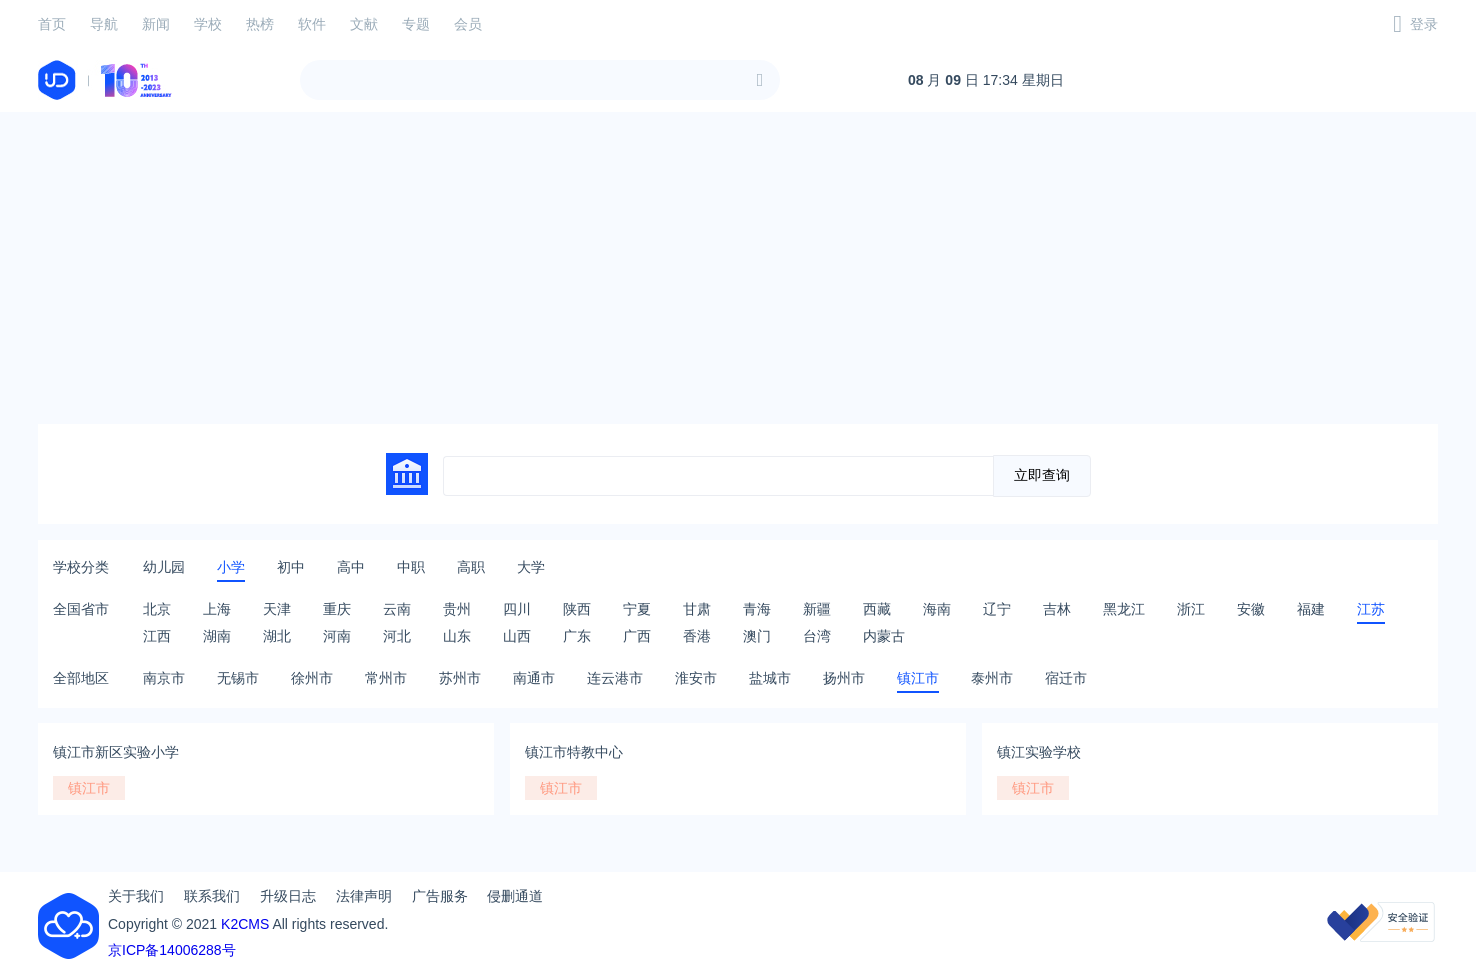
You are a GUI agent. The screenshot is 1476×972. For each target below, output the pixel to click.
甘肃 (697, 609)
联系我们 (212, 896)
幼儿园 (164, 567)
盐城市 (770, 678)
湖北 (277, 636)
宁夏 (637, 609)
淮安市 (696, 678)
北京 (157, 609)
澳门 (757, 636)
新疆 (817, 609)
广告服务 (440, 896)
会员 (468, 24)
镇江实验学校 (1039, 752)
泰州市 (992, 678)
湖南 (217, 636)
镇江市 (918, 678)
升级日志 (288, 896)
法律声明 (364, 896)
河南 (337, 636)
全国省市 (81, 609)
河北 (397, 636)
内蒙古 (884, 636)
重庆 (337, 609)
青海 (757, 609)
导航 (104, 24)
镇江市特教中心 (574, 752)
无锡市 (238, 678)
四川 (517, 609)
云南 (397, 609)
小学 (231, 567)
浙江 (1191, 609)
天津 (277, 609)
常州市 (386, 678)
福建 (1311, 609)
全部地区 (81, 678)
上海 (217, 609)
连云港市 (615, 678)
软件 (312, 24)
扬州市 (844, 678)
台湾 (817, 636)
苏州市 (460, 678)
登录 (1424, 24)
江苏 (1371, 609)
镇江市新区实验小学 (116, 752)
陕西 (577, 609)
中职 (411, 567)
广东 (577, 636)
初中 (291, 567)
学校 (208, 24)
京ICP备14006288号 (172, 950)
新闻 (156, 24)
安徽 (1251, 609)
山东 (457, 636)
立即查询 (1042, 475)
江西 (157, 636)
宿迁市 (1066, 678)
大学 (531, 567)
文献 (364, 24)
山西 (517, 636)
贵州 (457, 609)
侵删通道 (515, 896)
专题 (416, 24)
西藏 (877, 609)
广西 (637, 636)
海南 (937, 609)
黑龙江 (1124, 609)
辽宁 (997, 609)
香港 (697, 636)
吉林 (1057, 609)
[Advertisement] (738, 268)
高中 (351, 567)
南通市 (534, 678)
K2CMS (245, 924)
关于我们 (136, 896)
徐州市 (312, 678)
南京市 (164, 678)
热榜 (260, 24)
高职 (471, 567)
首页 (52, 24)
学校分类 (81, 567)
